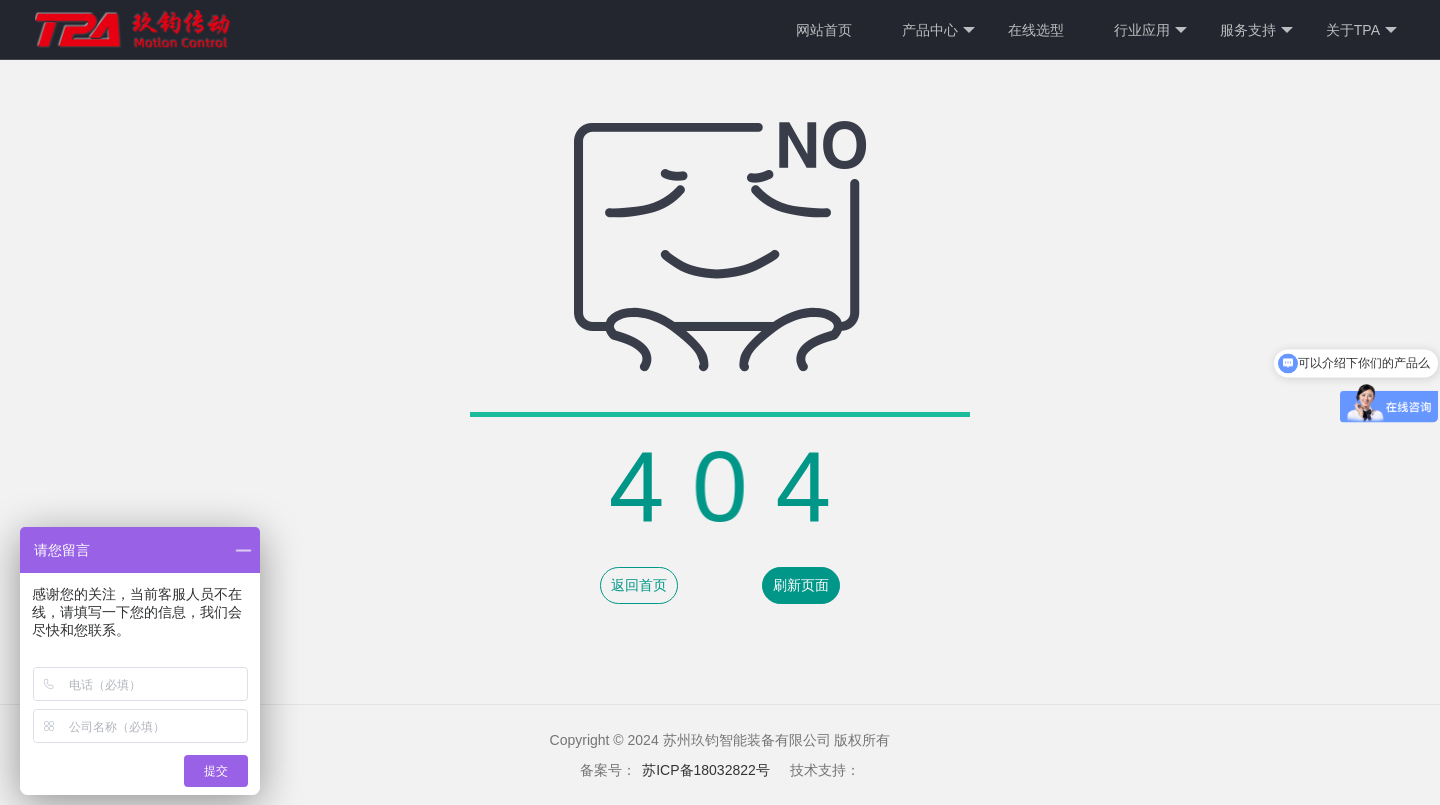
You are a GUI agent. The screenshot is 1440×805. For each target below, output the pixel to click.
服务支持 (1256, 30)
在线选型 (1036, 30)
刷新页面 (801, 585)
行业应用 (1150, 30)
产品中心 (938, 30)
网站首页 (824, 30)
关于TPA (1361, 30)
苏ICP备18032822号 (706, 770)
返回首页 (639, 585)
